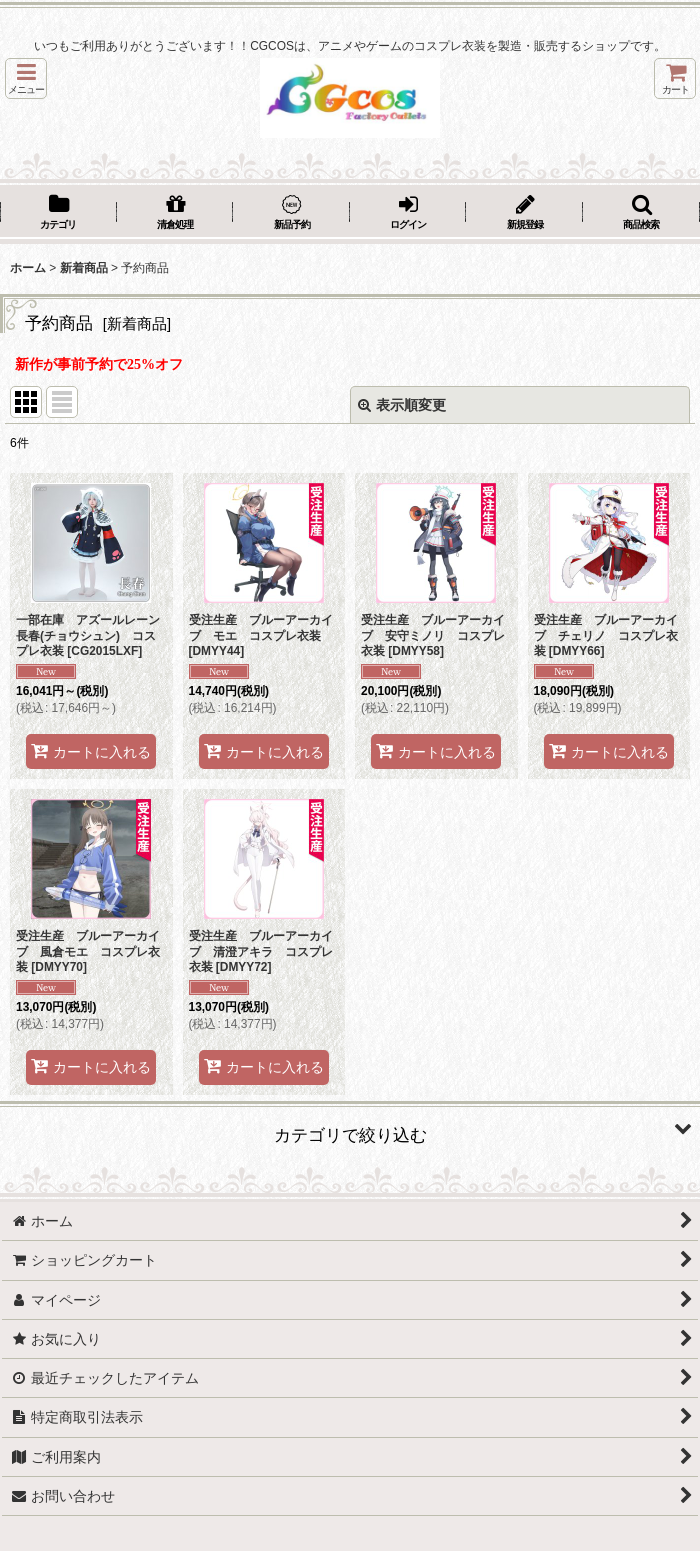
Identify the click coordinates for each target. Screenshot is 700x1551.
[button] (26, 78)
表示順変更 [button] (402, 405)
